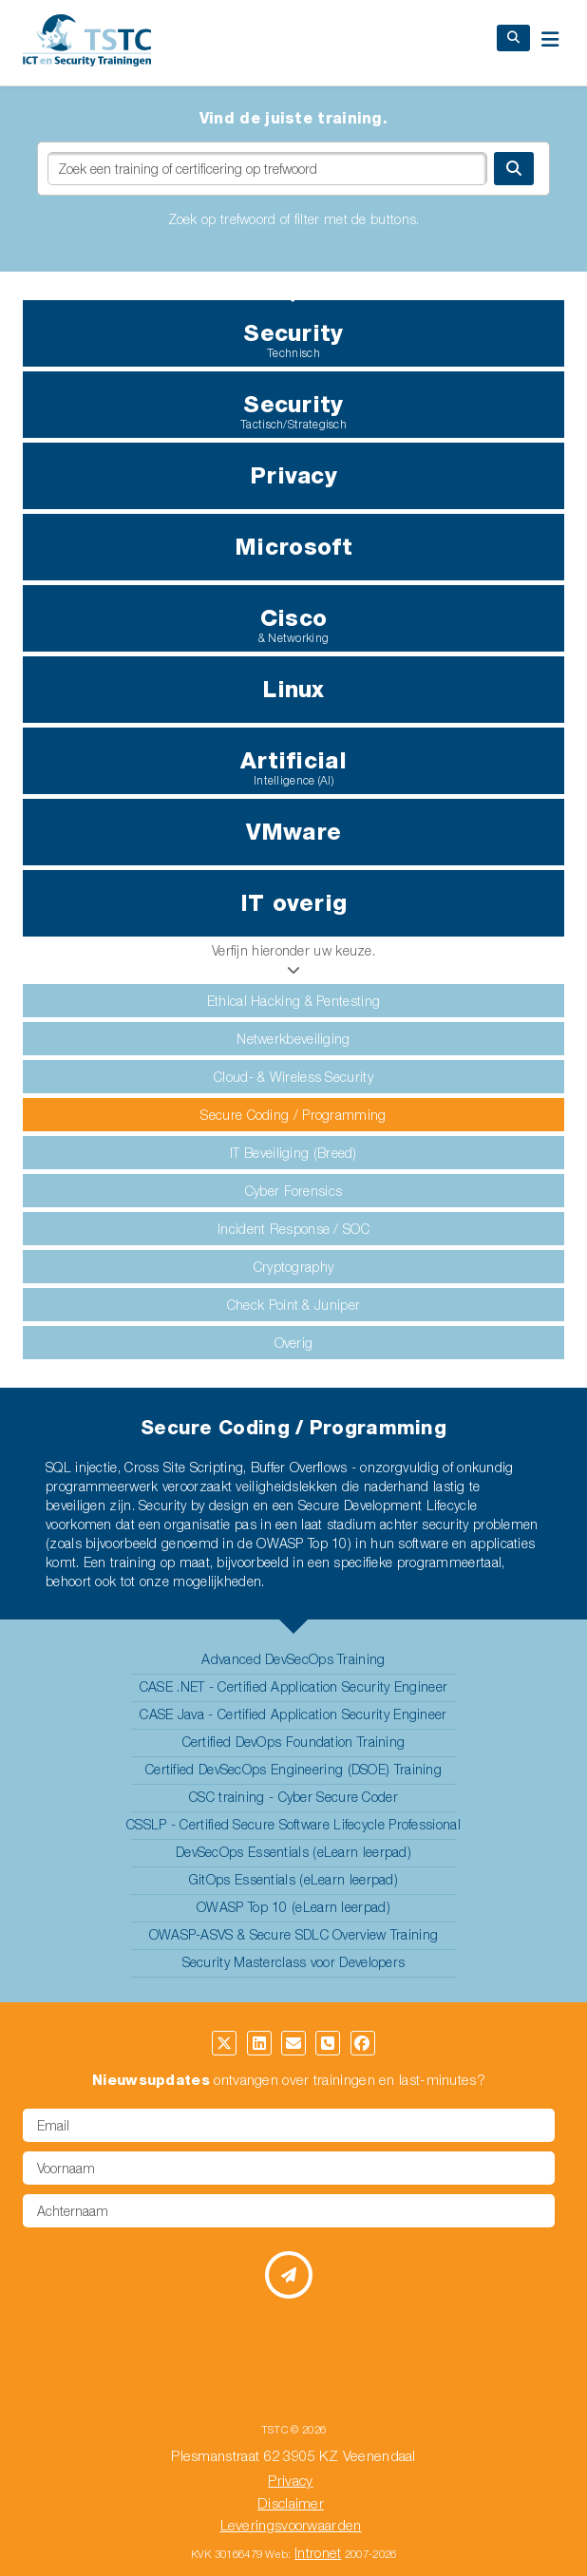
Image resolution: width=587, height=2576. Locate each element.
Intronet (317, 2552)
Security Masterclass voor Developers (294, 1962)
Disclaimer (290, 2502)
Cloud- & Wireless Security (293, 1077)
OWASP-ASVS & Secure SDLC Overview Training (294, 1934)
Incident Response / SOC (293, 1229)
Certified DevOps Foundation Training (294, 1741)
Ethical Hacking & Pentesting (293, 1001)
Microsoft (293, 546)
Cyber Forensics (294, 1191)
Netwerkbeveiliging (293, 1039)
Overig (294, 1343)
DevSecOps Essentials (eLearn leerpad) (293, 1852)
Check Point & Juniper (293, 1305)
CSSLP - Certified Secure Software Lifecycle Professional (293, 1824)
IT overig (294, 903)
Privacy (293, 475)
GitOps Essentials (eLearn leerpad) (293, 1879)
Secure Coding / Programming (293, 1115)
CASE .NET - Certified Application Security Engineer (293, 1686)
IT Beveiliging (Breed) (293, 1153)
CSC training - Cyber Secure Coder (293, 1797)
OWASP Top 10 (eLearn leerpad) (293, 1907)
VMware (294, 831)
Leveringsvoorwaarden (291, 2524)
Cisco (293, 624)
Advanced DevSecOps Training (293, 1659)
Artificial (293, 767)
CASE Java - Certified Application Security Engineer (293, 1714)
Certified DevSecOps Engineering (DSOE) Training (293, 1769)
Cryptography (294, 1267)
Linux (293, 689)
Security (293, 339)
